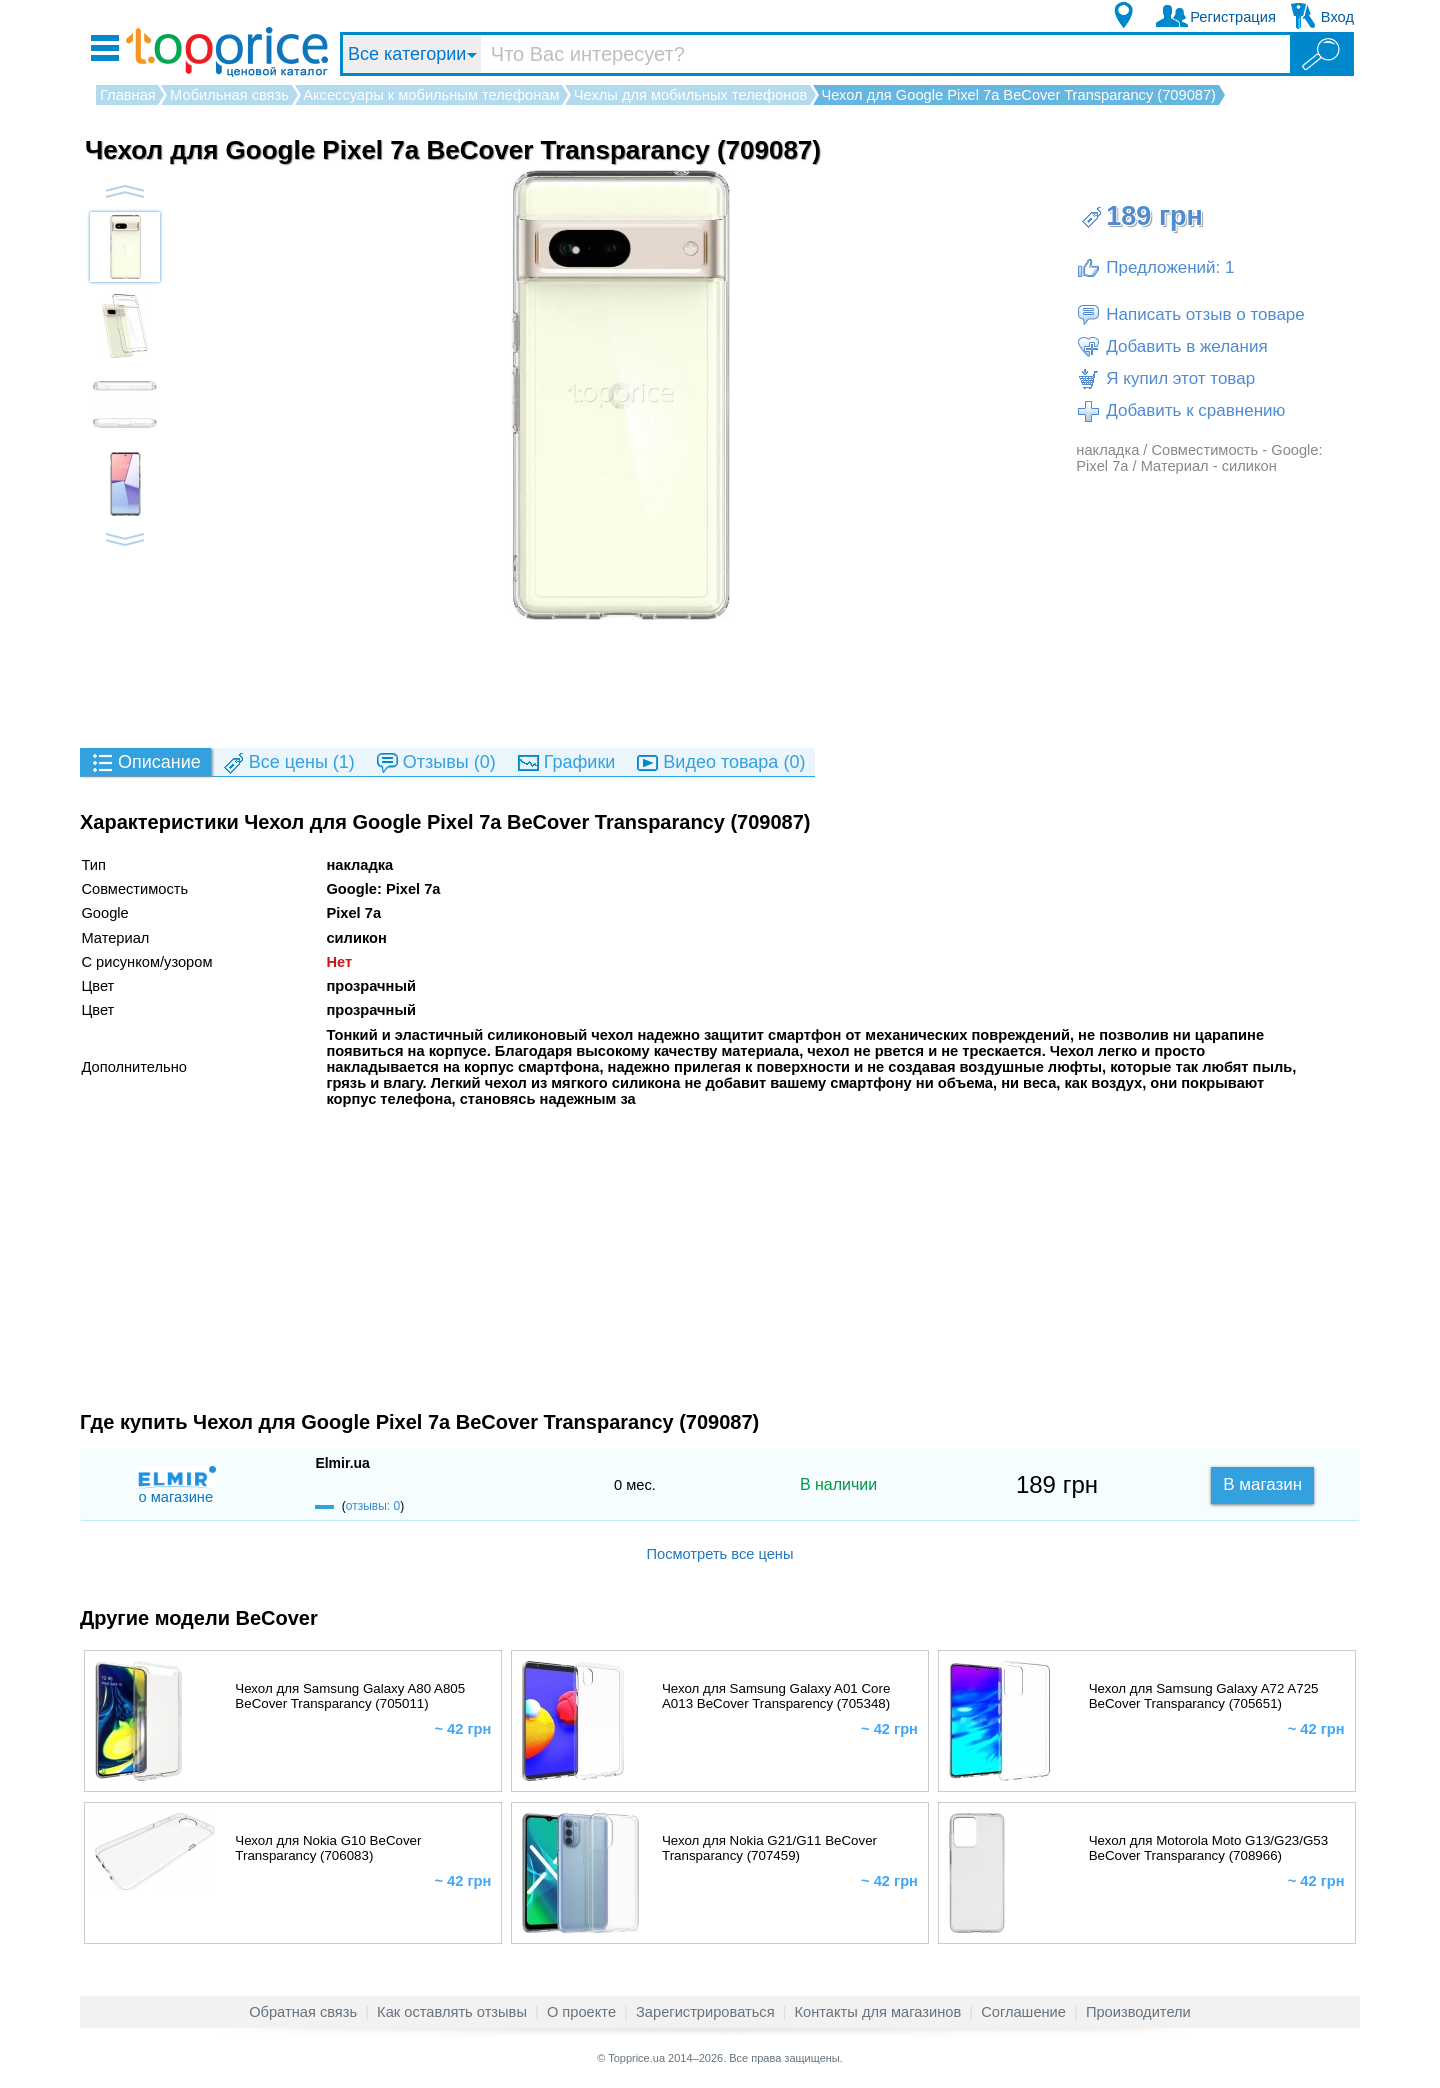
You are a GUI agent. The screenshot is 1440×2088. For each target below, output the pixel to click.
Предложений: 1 (1155, 268)
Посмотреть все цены (719, 1554)
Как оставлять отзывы (452, 2012)
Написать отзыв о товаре (1190, 315)
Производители (1138, 2012)
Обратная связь (303, 2012)
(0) (435, 763)
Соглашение (1023, 2012)
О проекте (581, 2012)
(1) (288, 763)
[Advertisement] (720, 683)
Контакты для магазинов (878, 2012)
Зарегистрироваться (705, 2012)
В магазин (1262, 1484)
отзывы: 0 (373, 1506)
